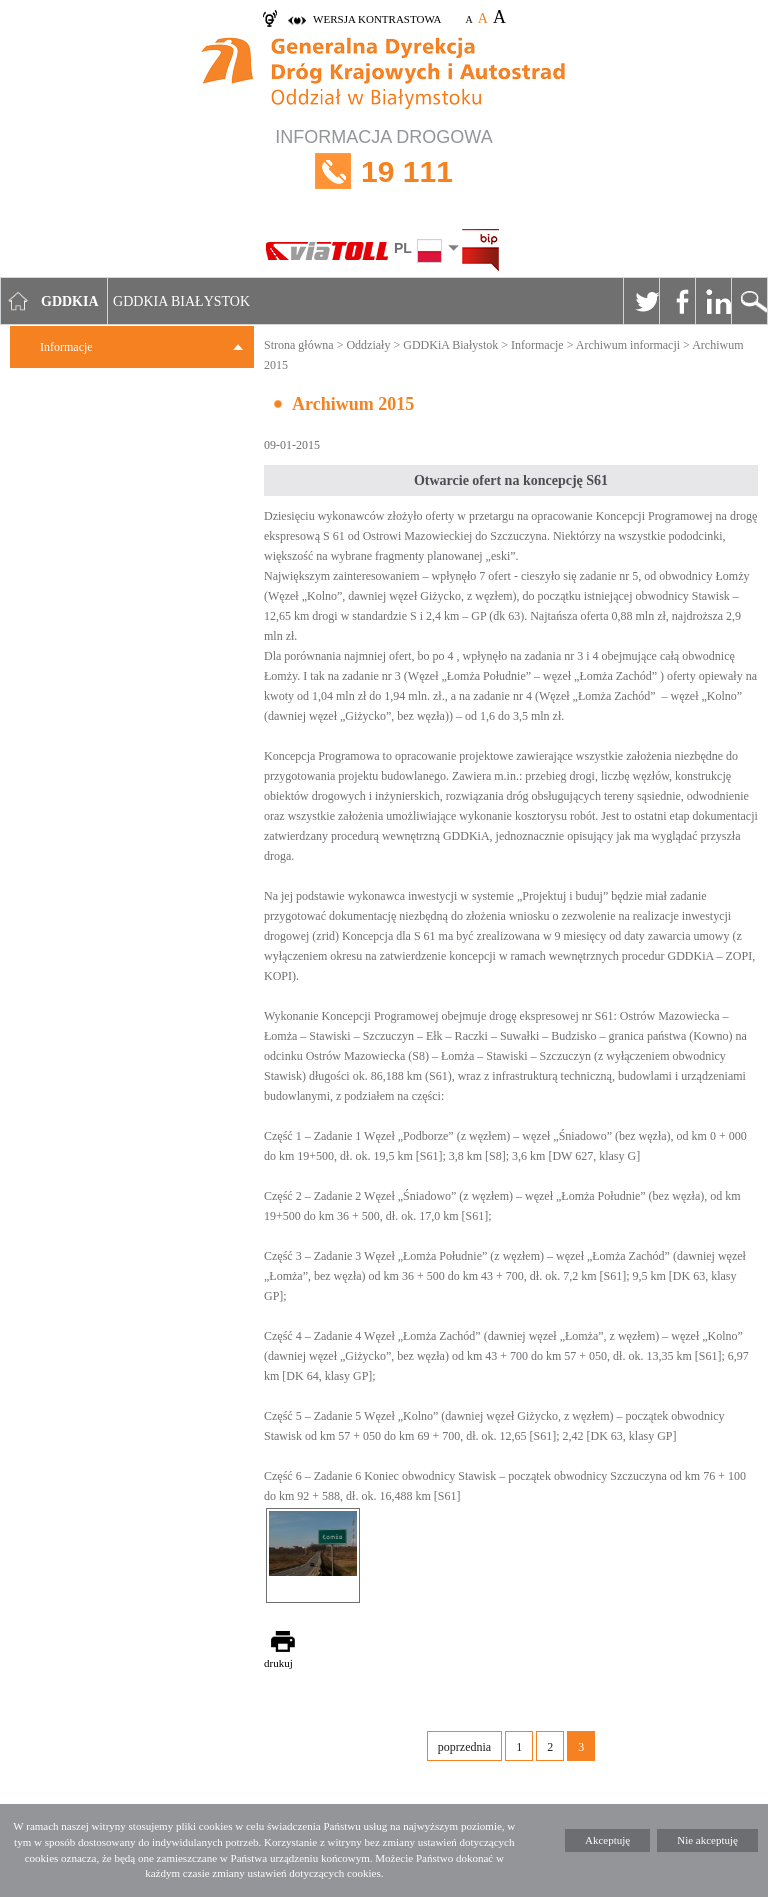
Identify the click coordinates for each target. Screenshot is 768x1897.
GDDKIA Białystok (181, 301)
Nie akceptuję (707, 1840)
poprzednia (464, 1747)
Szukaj (749, 301)
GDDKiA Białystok (450, 345)
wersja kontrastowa (377, 19)
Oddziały (368, 345)
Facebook (677, 301)
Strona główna (299, 345)
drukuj (278, 1663)
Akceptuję (607, 1840)
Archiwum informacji (628, 345)
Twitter (641, 301)
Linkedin (713, 301)
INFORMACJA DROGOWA (384, 171)
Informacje (66, 347)
